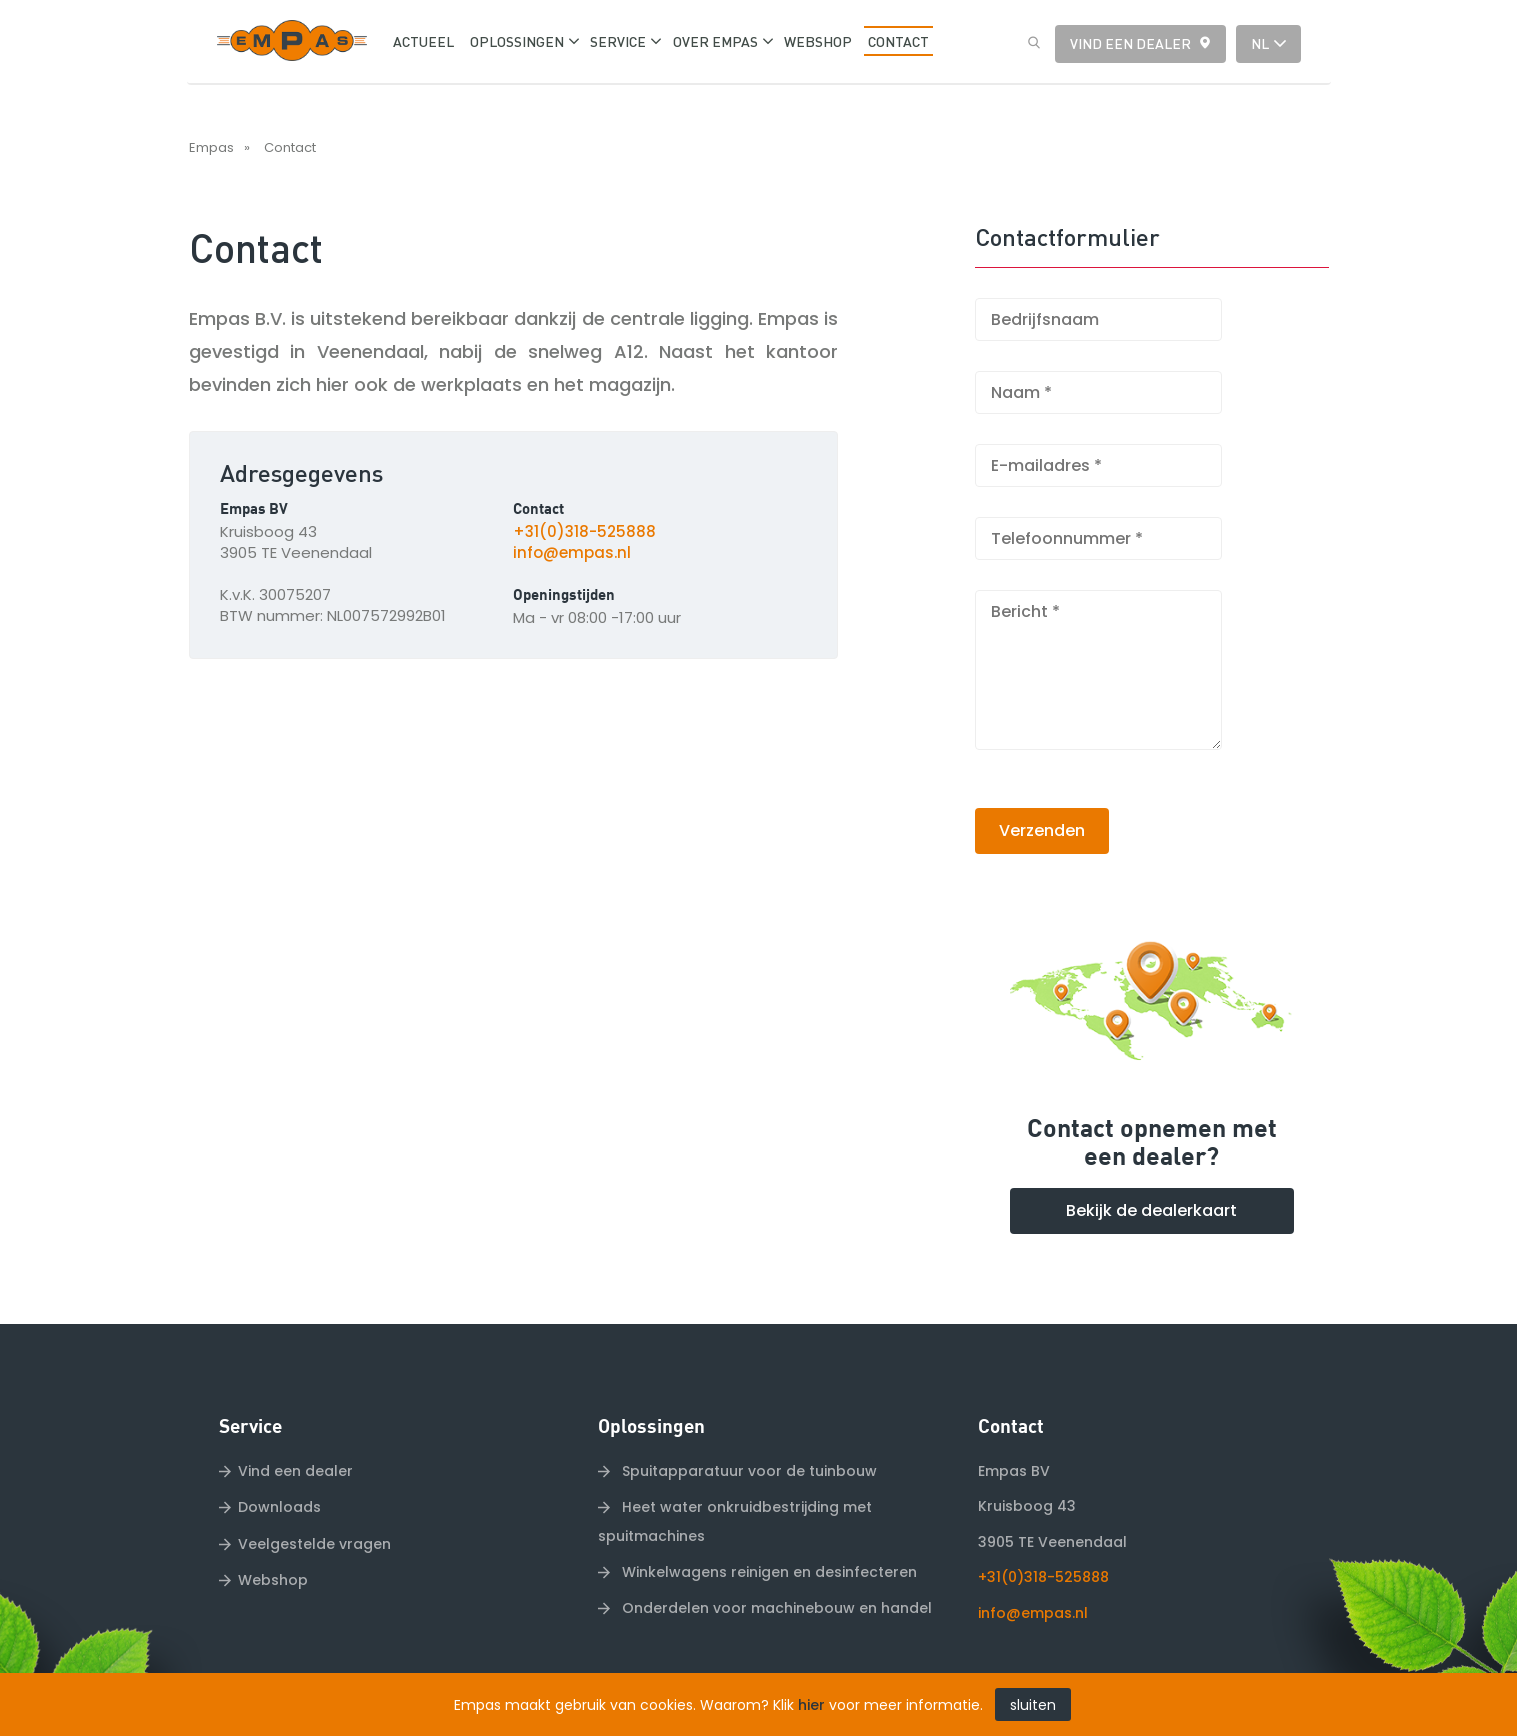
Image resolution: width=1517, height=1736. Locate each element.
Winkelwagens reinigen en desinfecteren (767, 1572)
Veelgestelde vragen (314, 1544)
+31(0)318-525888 (584, 531)
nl (1260, 43)
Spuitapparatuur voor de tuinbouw (747, 1471)
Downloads (279, 1507)
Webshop (273, 1580)
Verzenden (1042, 830)
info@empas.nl (572, 552)
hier (811, 1705)
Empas (211, 147)
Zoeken (1029, 43)
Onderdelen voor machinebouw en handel (775, 1608)
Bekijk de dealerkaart (1151, 1210)
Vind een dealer (1130, 43)
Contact (290, 147)
